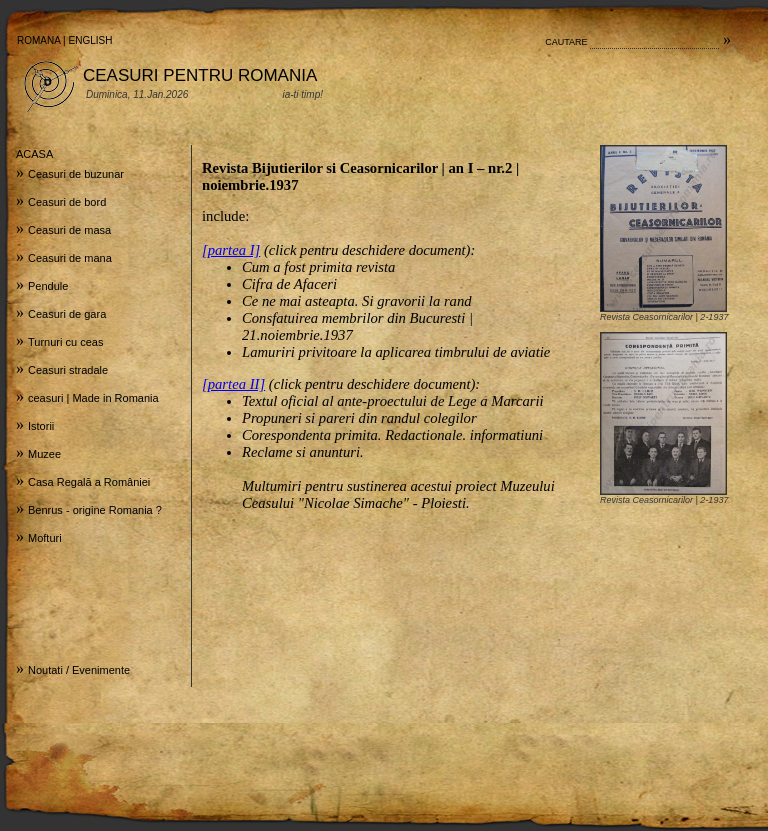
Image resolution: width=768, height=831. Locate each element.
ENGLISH (91, 40)
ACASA (34, 154)
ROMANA (38, 40)
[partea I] (231, 250)
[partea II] (233, 384)
